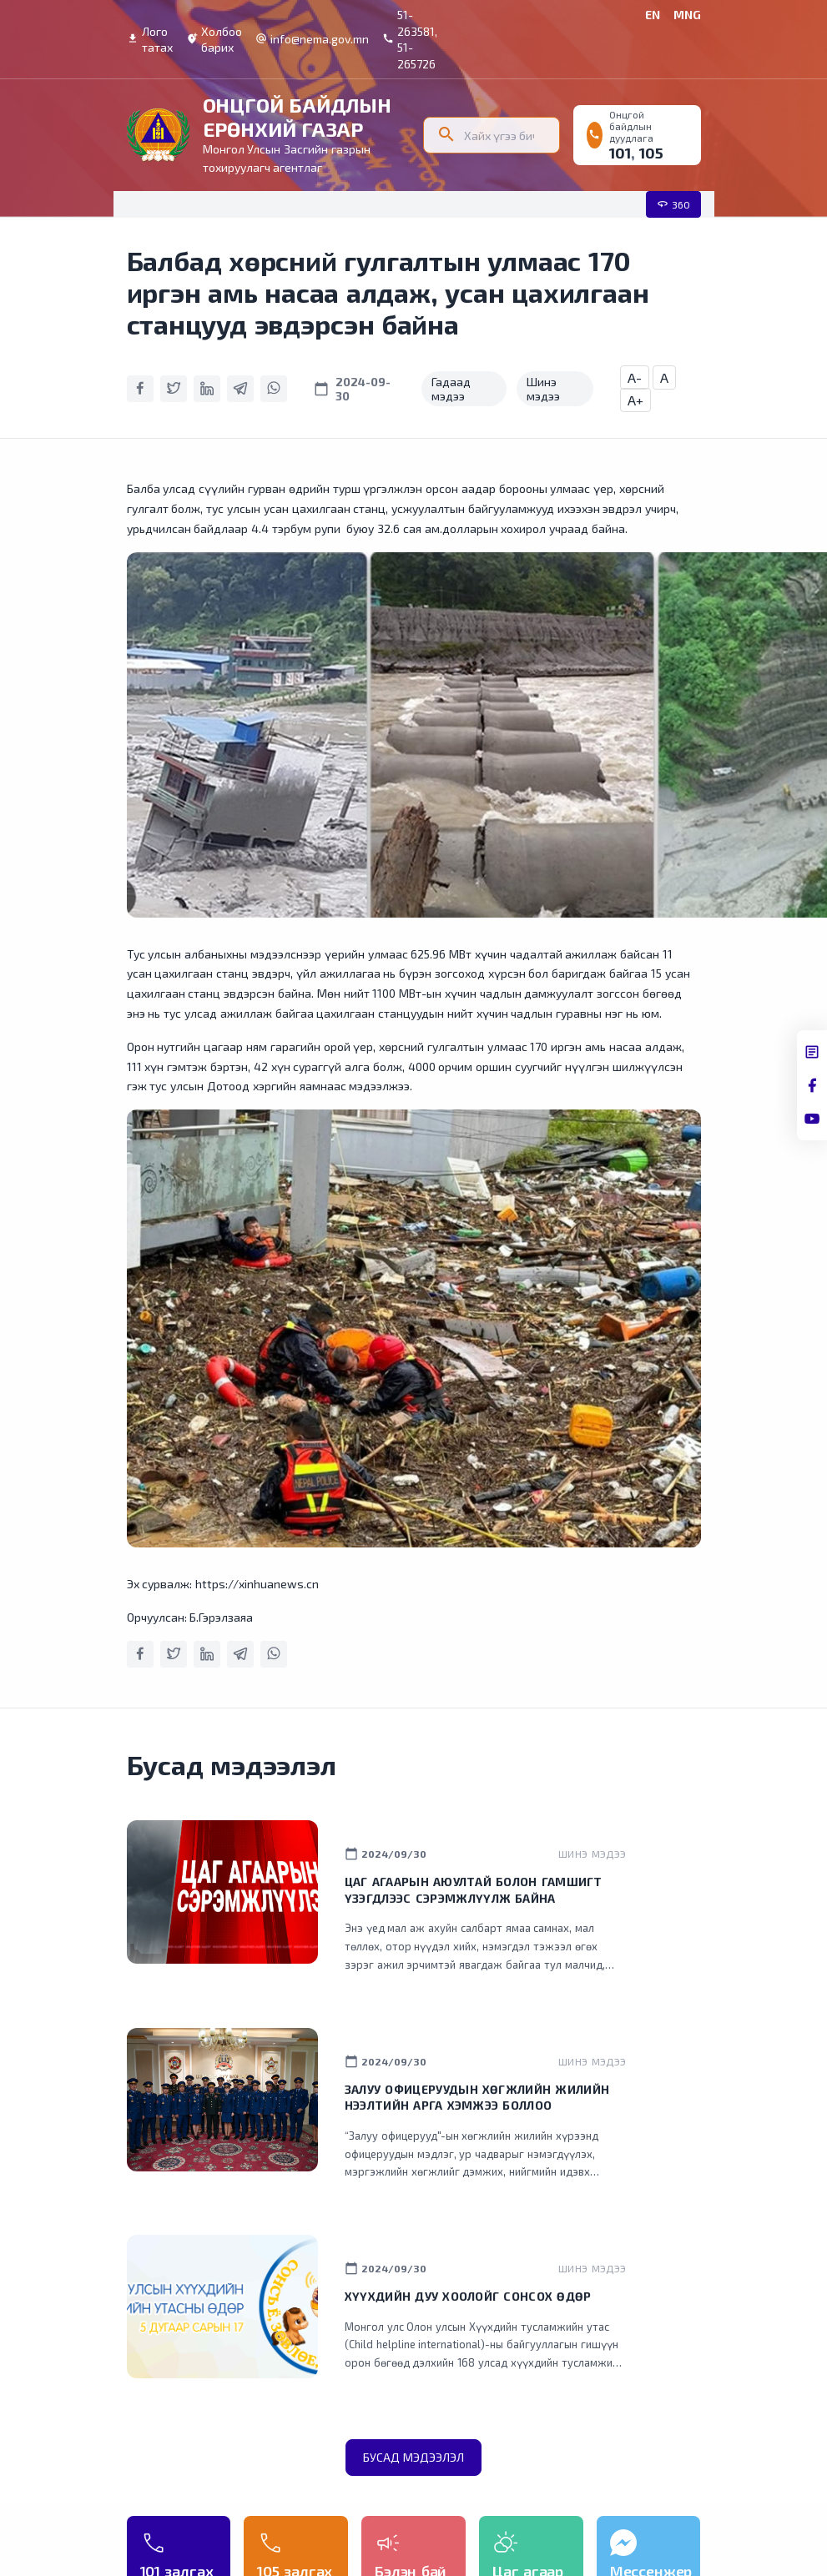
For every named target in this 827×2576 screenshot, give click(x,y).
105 (651, 152)
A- (635, 377)
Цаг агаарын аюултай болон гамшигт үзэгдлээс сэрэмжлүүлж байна (474, 1889)
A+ (635, 400)
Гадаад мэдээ (451, 389)
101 (620, 152)
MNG (687, 15)
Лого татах (150, 39)
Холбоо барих (214, 39)
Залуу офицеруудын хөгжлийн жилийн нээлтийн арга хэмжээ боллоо (477, 2097)
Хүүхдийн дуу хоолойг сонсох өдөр (468, 2296)
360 (673, 204)
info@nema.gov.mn (312, 39)
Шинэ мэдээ (543, 389)
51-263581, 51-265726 (409, 39)
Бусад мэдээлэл (413, 2457)
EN (652, 15)
